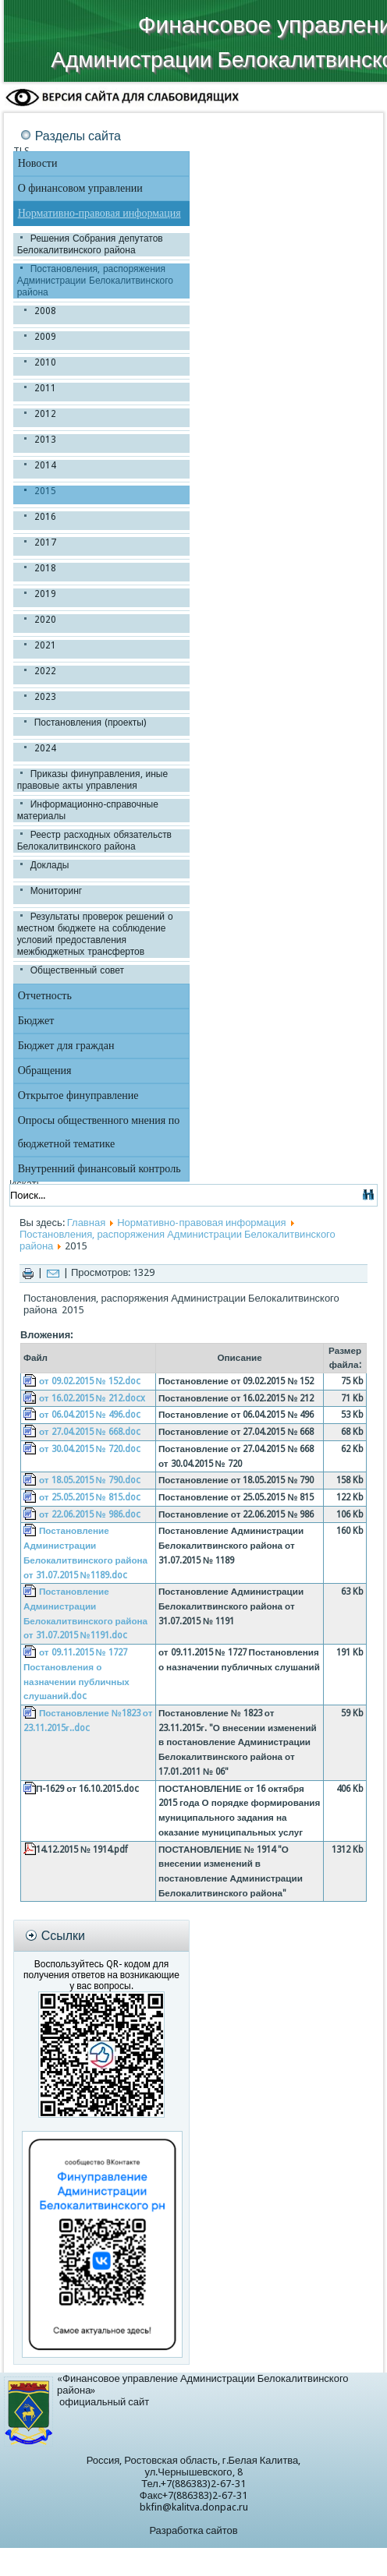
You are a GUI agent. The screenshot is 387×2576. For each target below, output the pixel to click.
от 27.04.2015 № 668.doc (89, 1431)
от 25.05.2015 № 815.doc (89, 1497)
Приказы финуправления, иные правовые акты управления (92, 780)
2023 (45, 696)
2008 (45, 311)
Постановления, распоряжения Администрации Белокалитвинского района (95, 280)
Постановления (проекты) (90, 722)
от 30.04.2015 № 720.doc (89, 1448)
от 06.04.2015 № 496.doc (89, 1414)
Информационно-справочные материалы (87, 810)
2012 (45, 413)
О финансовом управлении (80, 188)
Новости (38, 163)
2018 (45, 568)
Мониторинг (56, 890)
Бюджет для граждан (66, 1045)
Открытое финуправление (78, 1095)
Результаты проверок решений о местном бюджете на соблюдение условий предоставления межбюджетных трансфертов (95, 934)
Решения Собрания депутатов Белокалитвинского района (90, 244)
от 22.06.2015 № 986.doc (89, 1514)
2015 (45, 491)
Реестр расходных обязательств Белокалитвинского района (94, 840)
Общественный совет (77, 970)
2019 (45, 593)
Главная (86, 1222)
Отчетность (45, 996)
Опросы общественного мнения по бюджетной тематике (98, 1132)
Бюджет (36, 1021)
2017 (45, 542)
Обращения (45, 1070)
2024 (45, 748)
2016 (45, 516)
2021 (45, 645)
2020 (45, 619)
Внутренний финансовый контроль (99, 1169)
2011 (45, 388)
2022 (45, 671)
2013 (45, 439)
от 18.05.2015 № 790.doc (89, 1480)
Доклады (49, 865)
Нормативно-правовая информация (99, 213)
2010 (45, 362)
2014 (45, 465)
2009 (45, 336)
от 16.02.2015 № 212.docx (92, 1398)
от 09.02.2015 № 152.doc (89, 1381)
